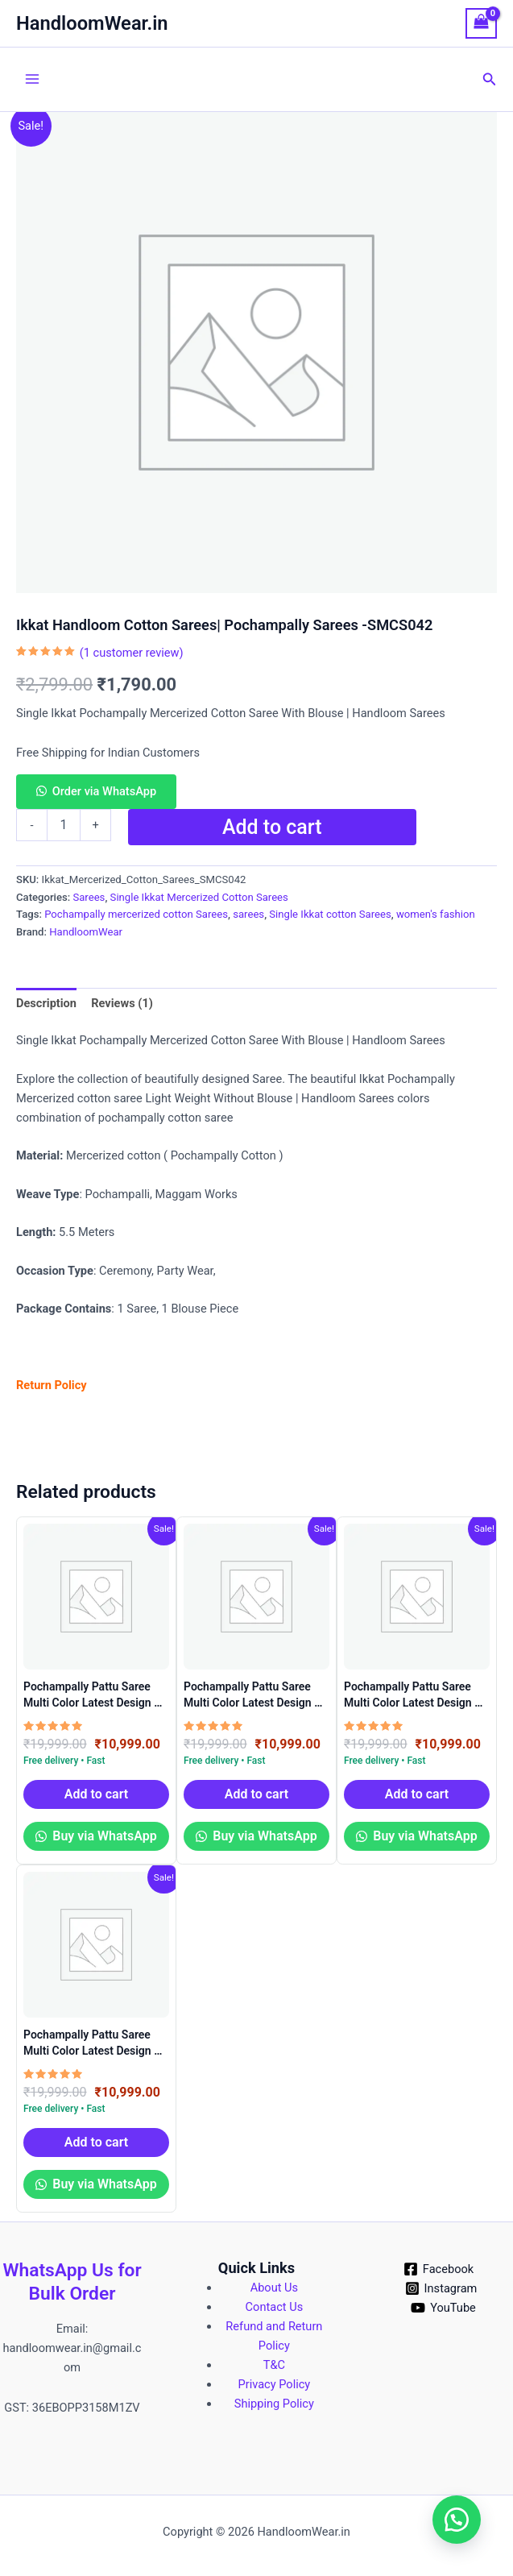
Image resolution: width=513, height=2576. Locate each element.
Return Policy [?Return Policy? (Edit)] (51, 1385)
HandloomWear (85, 932)
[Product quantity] (64, 825)
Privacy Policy (274, 2384)
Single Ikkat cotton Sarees (330, 914)
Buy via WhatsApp (102, 1836)
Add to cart (272, 827)
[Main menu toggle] (32, 79)
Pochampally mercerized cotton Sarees (136, 914)
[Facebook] (438, 2269)
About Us (274, 2287)
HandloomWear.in (92, 23)
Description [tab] (46, 1003)
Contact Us (275, 2307)
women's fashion (435, 914)
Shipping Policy (274, 2403)
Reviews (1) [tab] (122, 1003)
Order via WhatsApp (104, 791)
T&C (274, 2365)
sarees (248, 914)
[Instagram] (441, 2288)
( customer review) (132, 652)
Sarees (88, 897)
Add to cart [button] (96, 1794)
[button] (489, 79)
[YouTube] (443, 2307)
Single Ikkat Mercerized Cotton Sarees (199, 897)
